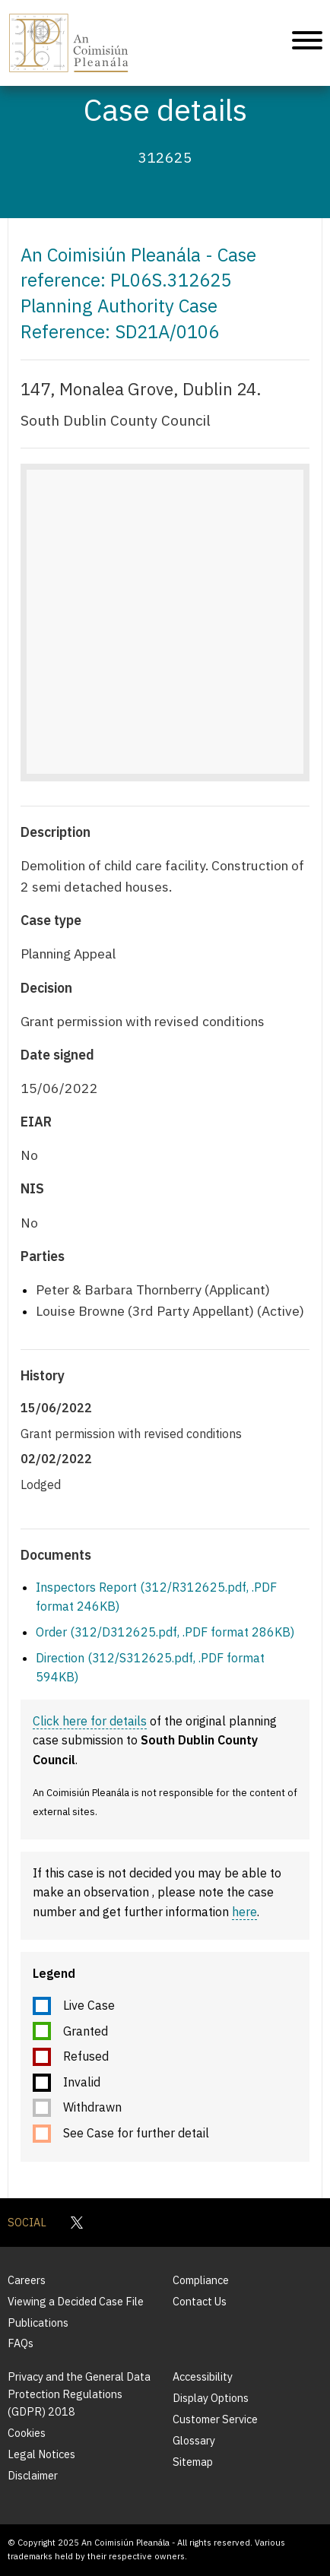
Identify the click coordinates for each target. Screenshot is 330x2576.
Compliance (201, 2280)
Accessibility (203, 2376)
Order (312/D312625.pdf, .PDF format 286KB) (165, 1632)
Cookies (27, 2432)
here (244, 1911)
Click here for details (90, 1720)
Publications (38, 2322)
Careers (27, 2280)
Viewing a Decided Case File (76, 2301)
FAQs (20, 2343)
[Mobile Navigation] (307, 43)
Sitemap (193, 2461)
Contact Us (200, 2301)
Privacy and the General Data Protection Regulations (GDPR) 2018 (79, 2394)
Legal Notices (41, 2454)
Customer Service (215, 2419)
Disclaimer (33, 2475)
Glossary (194, 2440)
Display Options (211, 2398)
